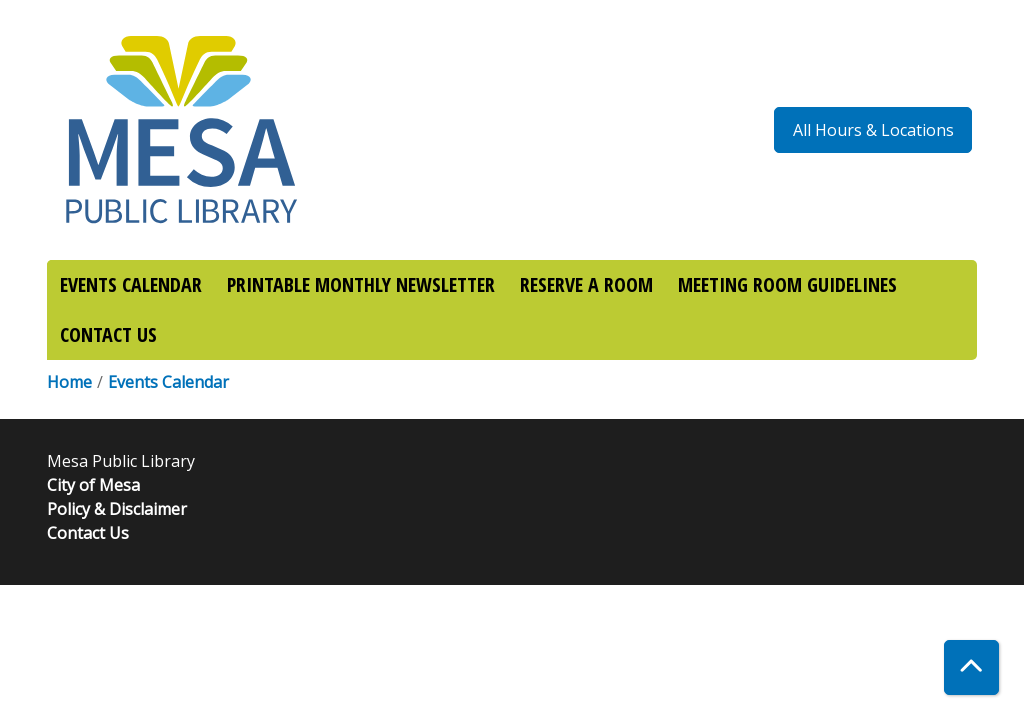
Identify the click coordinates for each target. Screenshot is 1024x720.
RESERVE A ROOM (586, 284)
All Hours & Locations (873, 130)
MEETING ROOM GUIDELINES (787, 284)
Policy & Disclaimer (117, 509)
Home (69, 382)
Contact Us (88, 533)
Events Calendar (168, 382)
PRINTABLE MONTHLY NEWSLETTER (361, 284)
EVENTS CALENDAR (131, 284)
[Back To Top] (971, 667)
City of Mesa (93, 485)
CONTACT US (108, 334)
